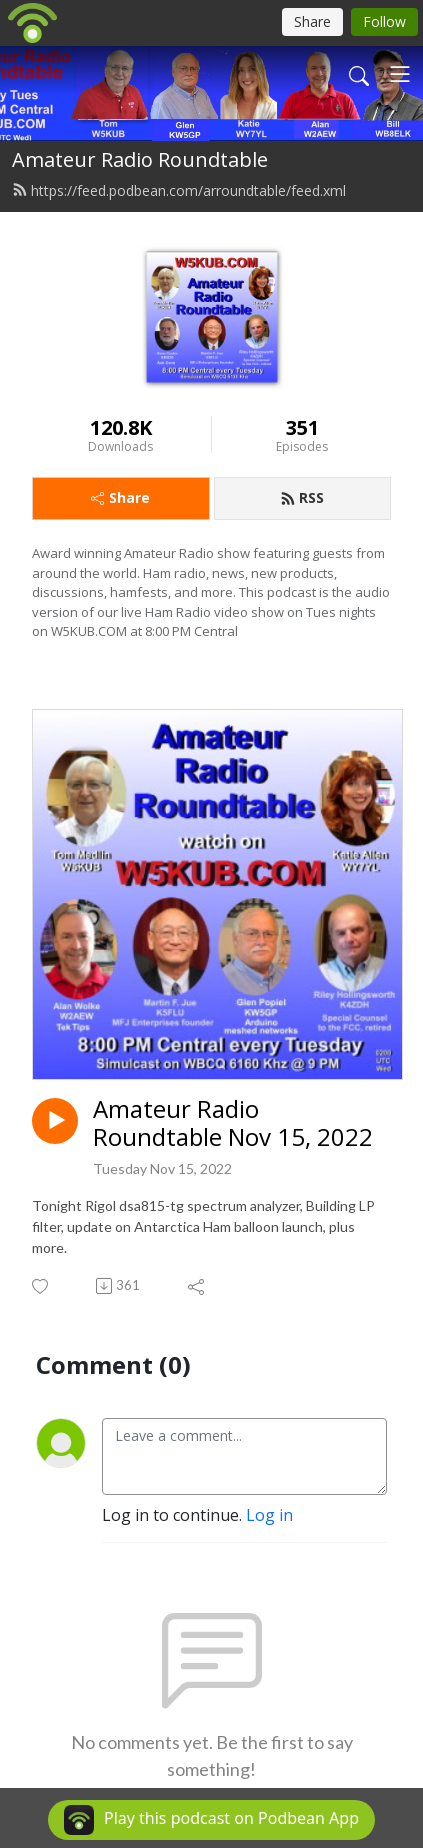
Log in (269, 1515)
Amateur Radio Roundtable (140, 159)
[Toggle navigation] (400, 74)
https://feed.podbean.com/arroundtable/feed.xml (179, 190)
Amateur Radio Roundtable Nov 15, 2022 (233, 1124)
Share (120, 497)
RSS (302, 497)
